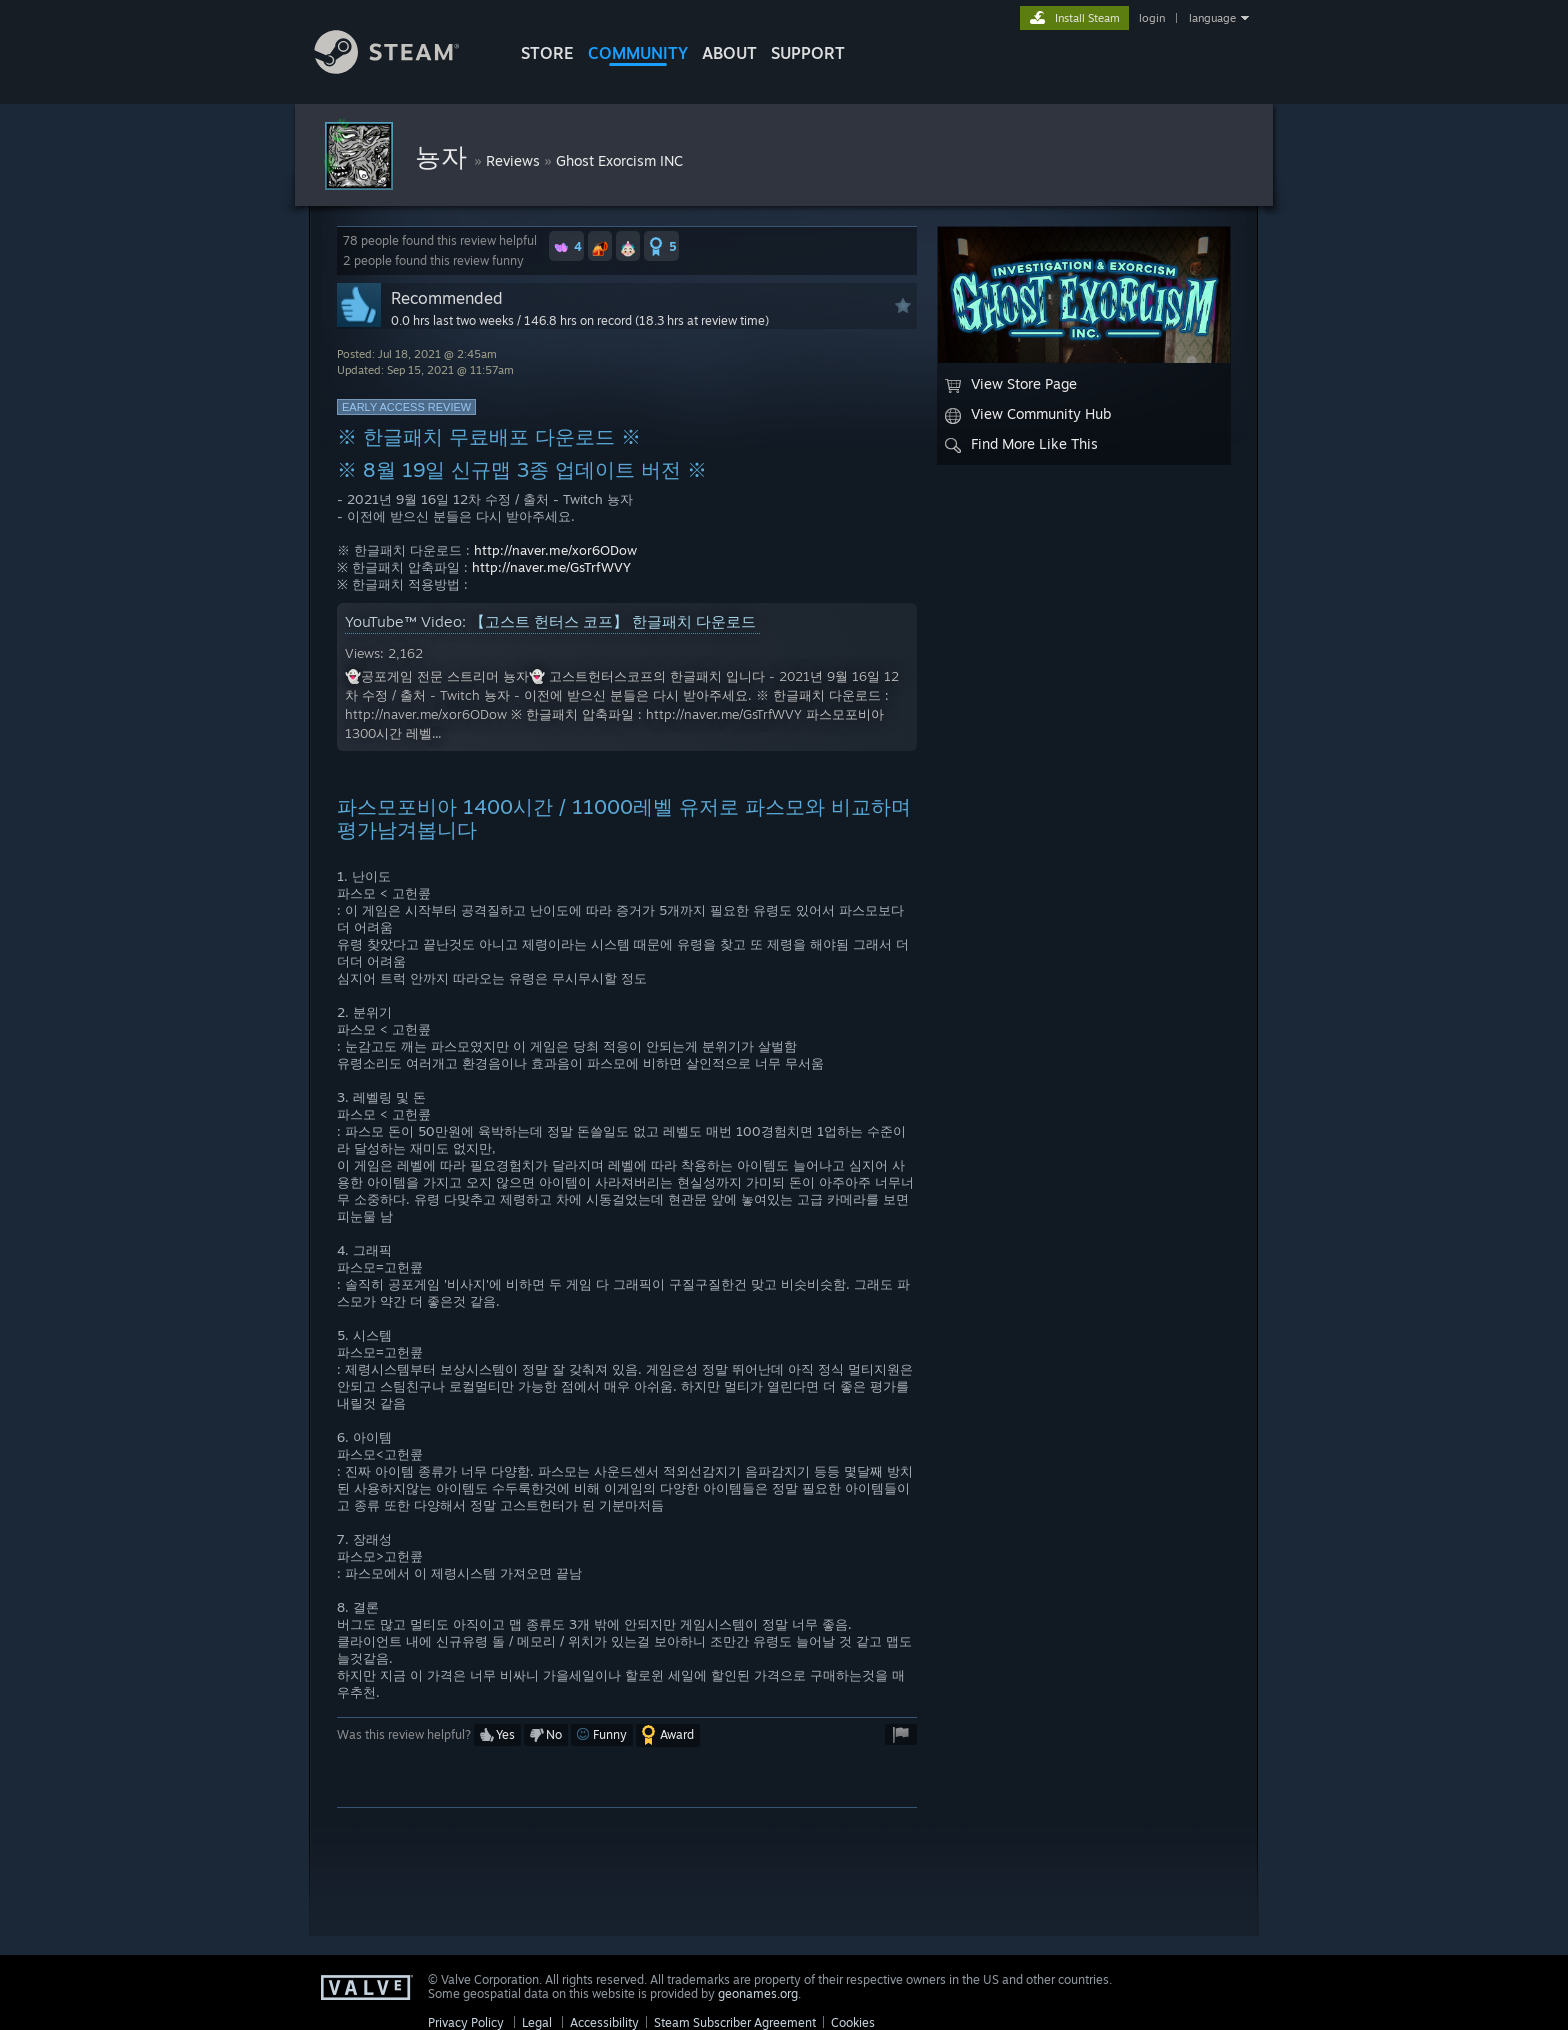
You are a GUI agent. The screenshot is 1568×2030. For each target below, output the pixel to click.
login (1152, 18)
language (1212, 18)
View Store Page (1011, 384)
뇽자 (444, 156)
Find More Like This (1021, 444)
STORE (547, 53)
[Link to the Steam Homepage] (402, 68)
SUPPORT (808, 53)
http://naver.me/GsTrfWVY (551, 567)
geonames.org (758, 1993)
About (729, 53)
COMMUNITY (638, 53)
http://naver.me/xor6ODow (555, 550)
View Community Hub (1028, 414)
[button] (566, 246)
